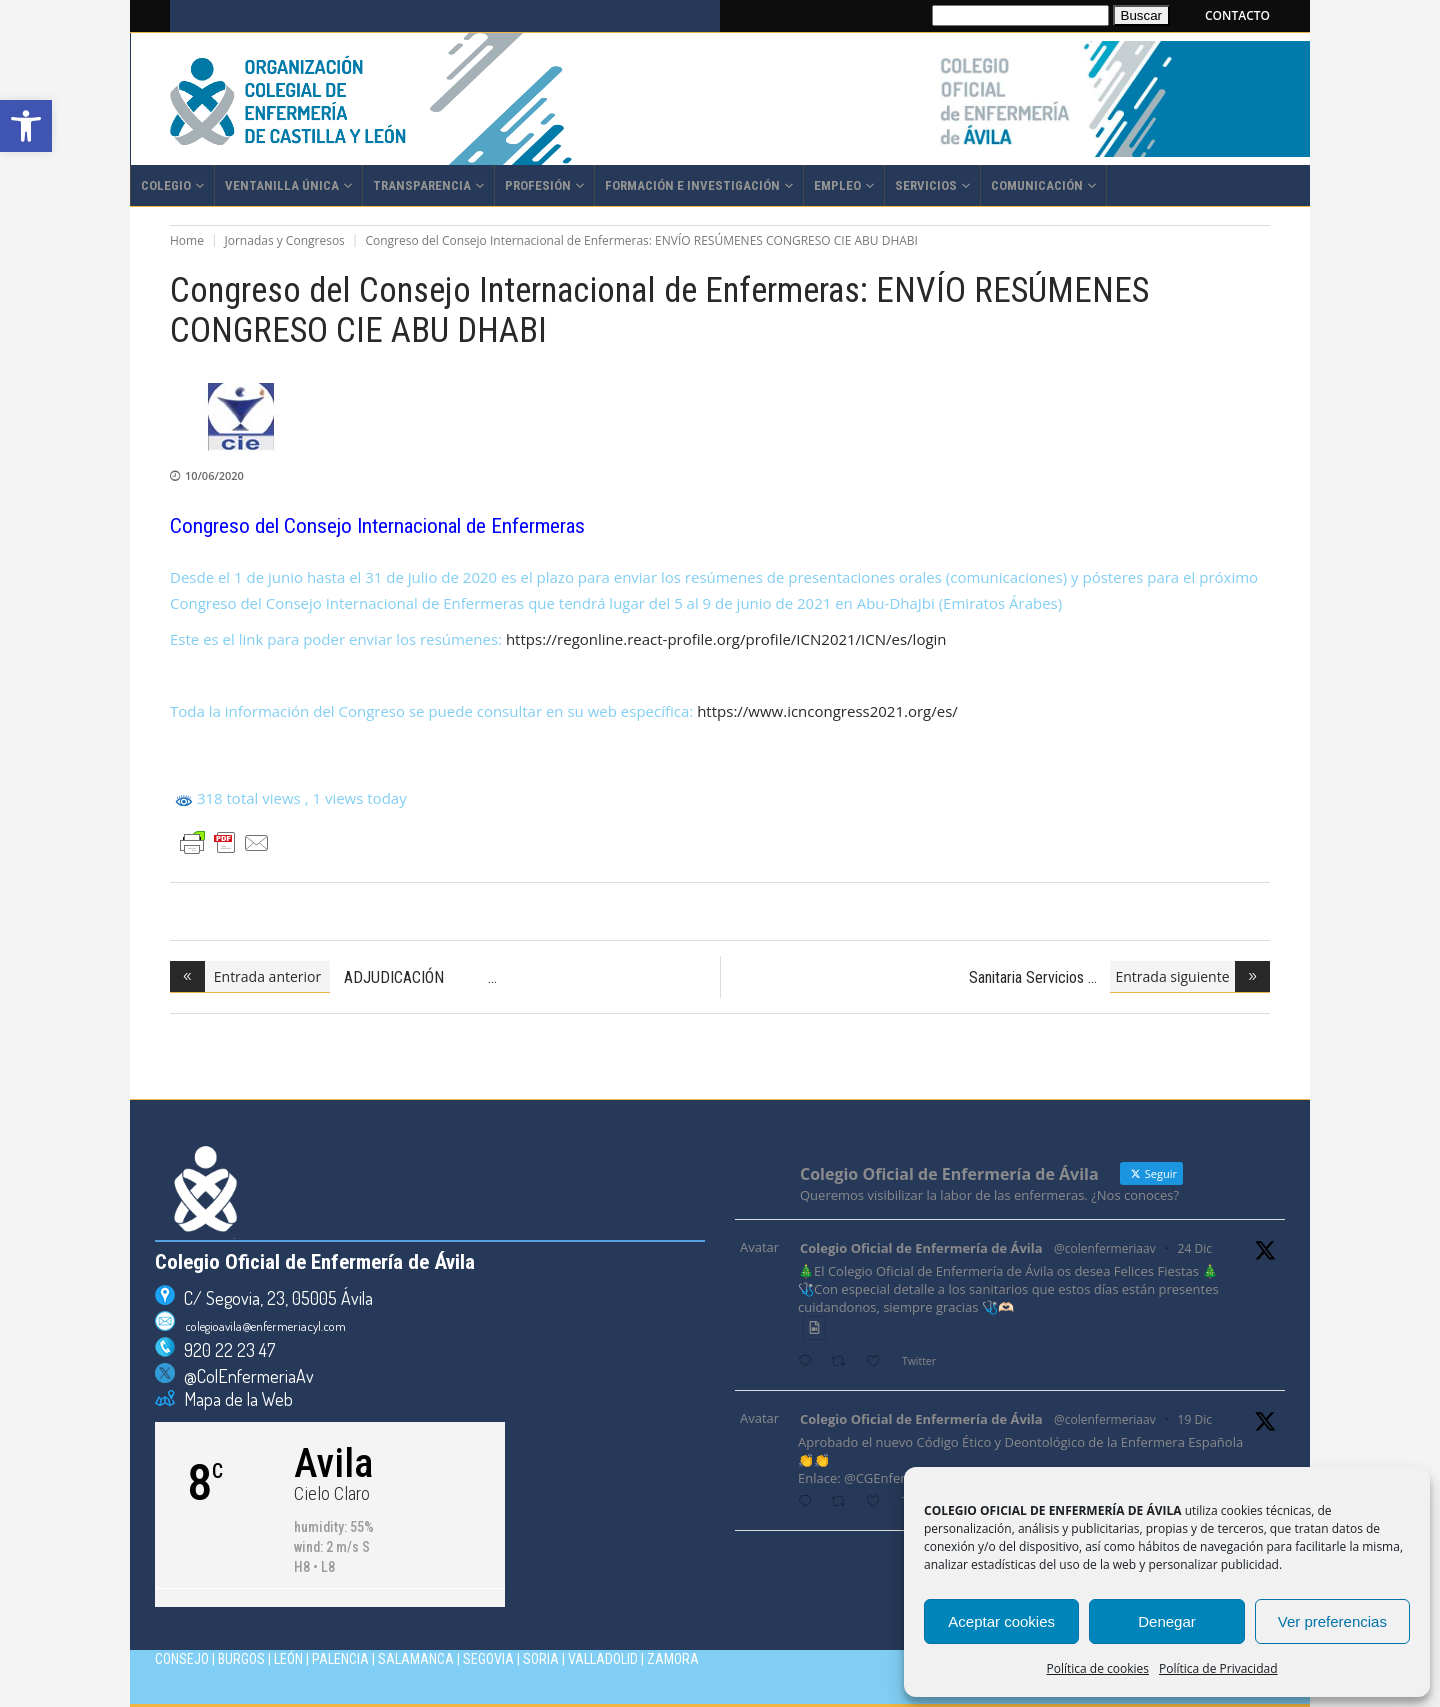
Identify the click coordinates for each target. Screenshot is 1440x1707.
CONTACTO (1237, 15)
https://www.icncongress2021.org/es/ (827, 711)
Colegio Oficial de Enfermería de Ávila (921, 1248)
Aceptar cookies (1001, 1621)
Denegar (1167, 1621)
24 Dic (1195, 1248)
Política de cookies (1098, 1668)
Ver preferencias (1332, 1621)
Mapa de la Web (234, 1399)
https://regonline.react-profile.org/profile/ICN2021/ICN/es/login (726, 639)
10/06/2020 (214, 475)
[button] (26, 126)
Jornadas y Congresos (285, 240)
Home (187, 240)
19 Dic (1195, 1419)
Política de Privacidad (1218, 1668)
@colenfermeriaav (1105, 1248)
